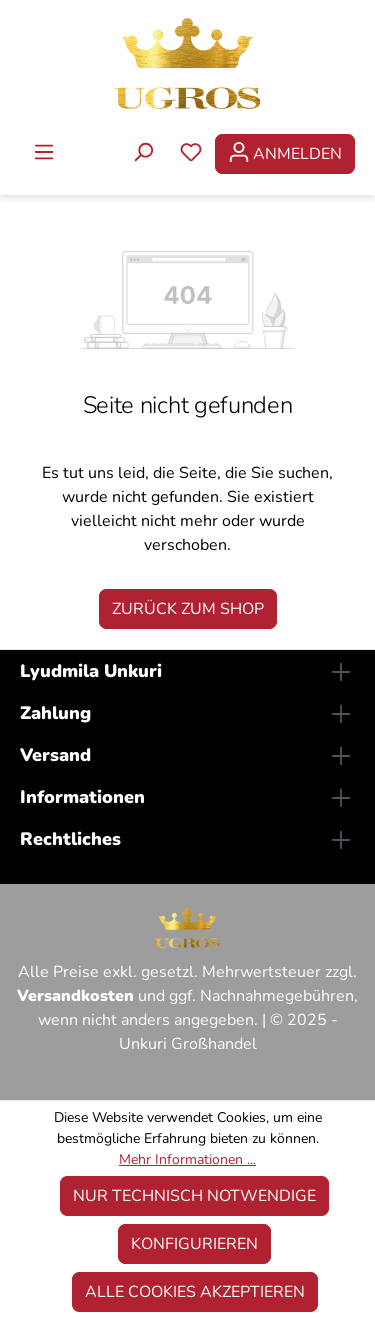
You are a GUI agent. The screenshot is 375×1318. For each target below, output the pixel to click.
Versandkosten (75, 996)
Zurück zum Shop (188, 609)
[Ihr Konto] (285, 154)
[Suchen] (143, 154)
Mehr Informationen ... (187, 1159)
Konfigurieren (194, 1244)
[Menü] (44, 154)
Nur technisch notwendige (194, 1196)
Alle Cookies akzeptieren (195, 1292)
